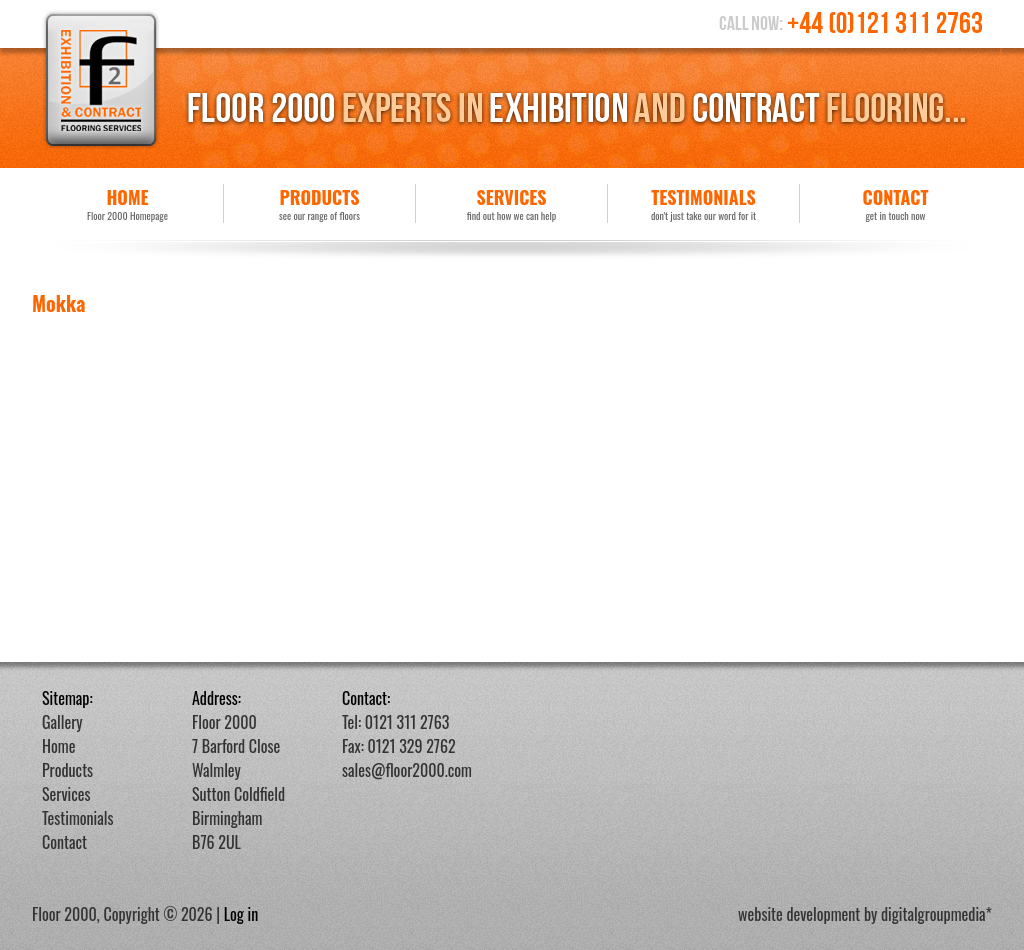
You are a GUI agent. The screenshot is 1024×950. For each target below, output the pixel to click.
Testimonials (703, 203)
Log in (241, 914)
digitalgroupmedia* (936, 914)
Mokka (58, 303)
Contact (895, 203)
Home (127, 203)
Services (511, 203)
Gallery (62, 722)
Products (319, 203)
